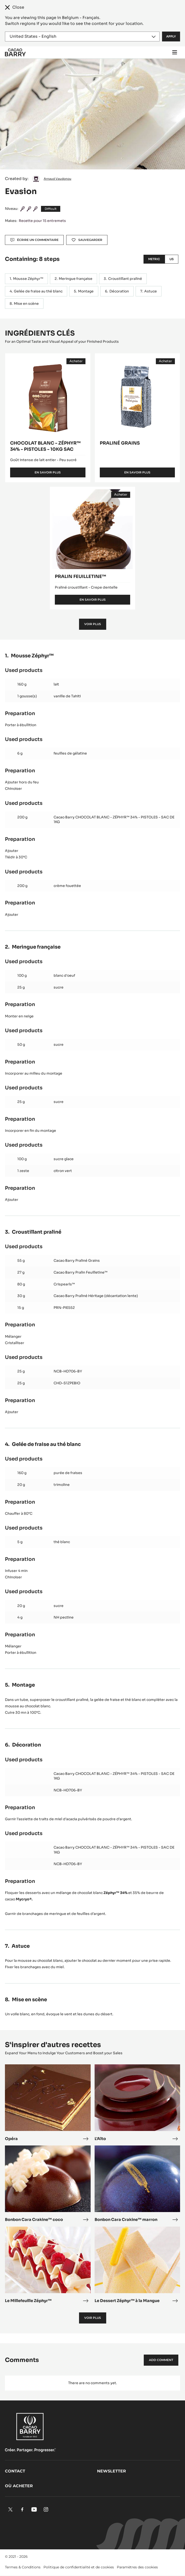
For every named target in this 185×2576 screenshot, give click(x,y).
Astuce (150, 291)
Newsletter (111, 2471)
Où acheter (19, 2486)
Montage (86, 291)
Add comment (161, 2360)
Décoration (119, 291)
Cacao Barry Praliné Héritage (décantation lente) (96, 1296)
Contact (15, 2471)
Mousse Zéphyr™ (28, 278)
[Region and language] (82, 36)
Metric (154, 259)
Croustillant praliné (125, 278)
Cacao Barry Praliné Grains (77, 1260)
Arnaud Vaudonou (57, 178)
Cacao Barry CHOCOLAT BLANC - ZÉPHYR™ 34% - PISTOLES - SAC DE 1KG (114, 819)
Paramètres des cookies (137, 2567)
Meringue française (75, 278)
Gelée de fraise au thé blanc (38, 291)
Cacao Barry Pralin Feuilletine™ (80, 1272)
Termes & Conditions (23, 2567)
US (171, 259)
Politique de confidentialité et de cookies (78, 2567)
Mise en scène (26, 303)
